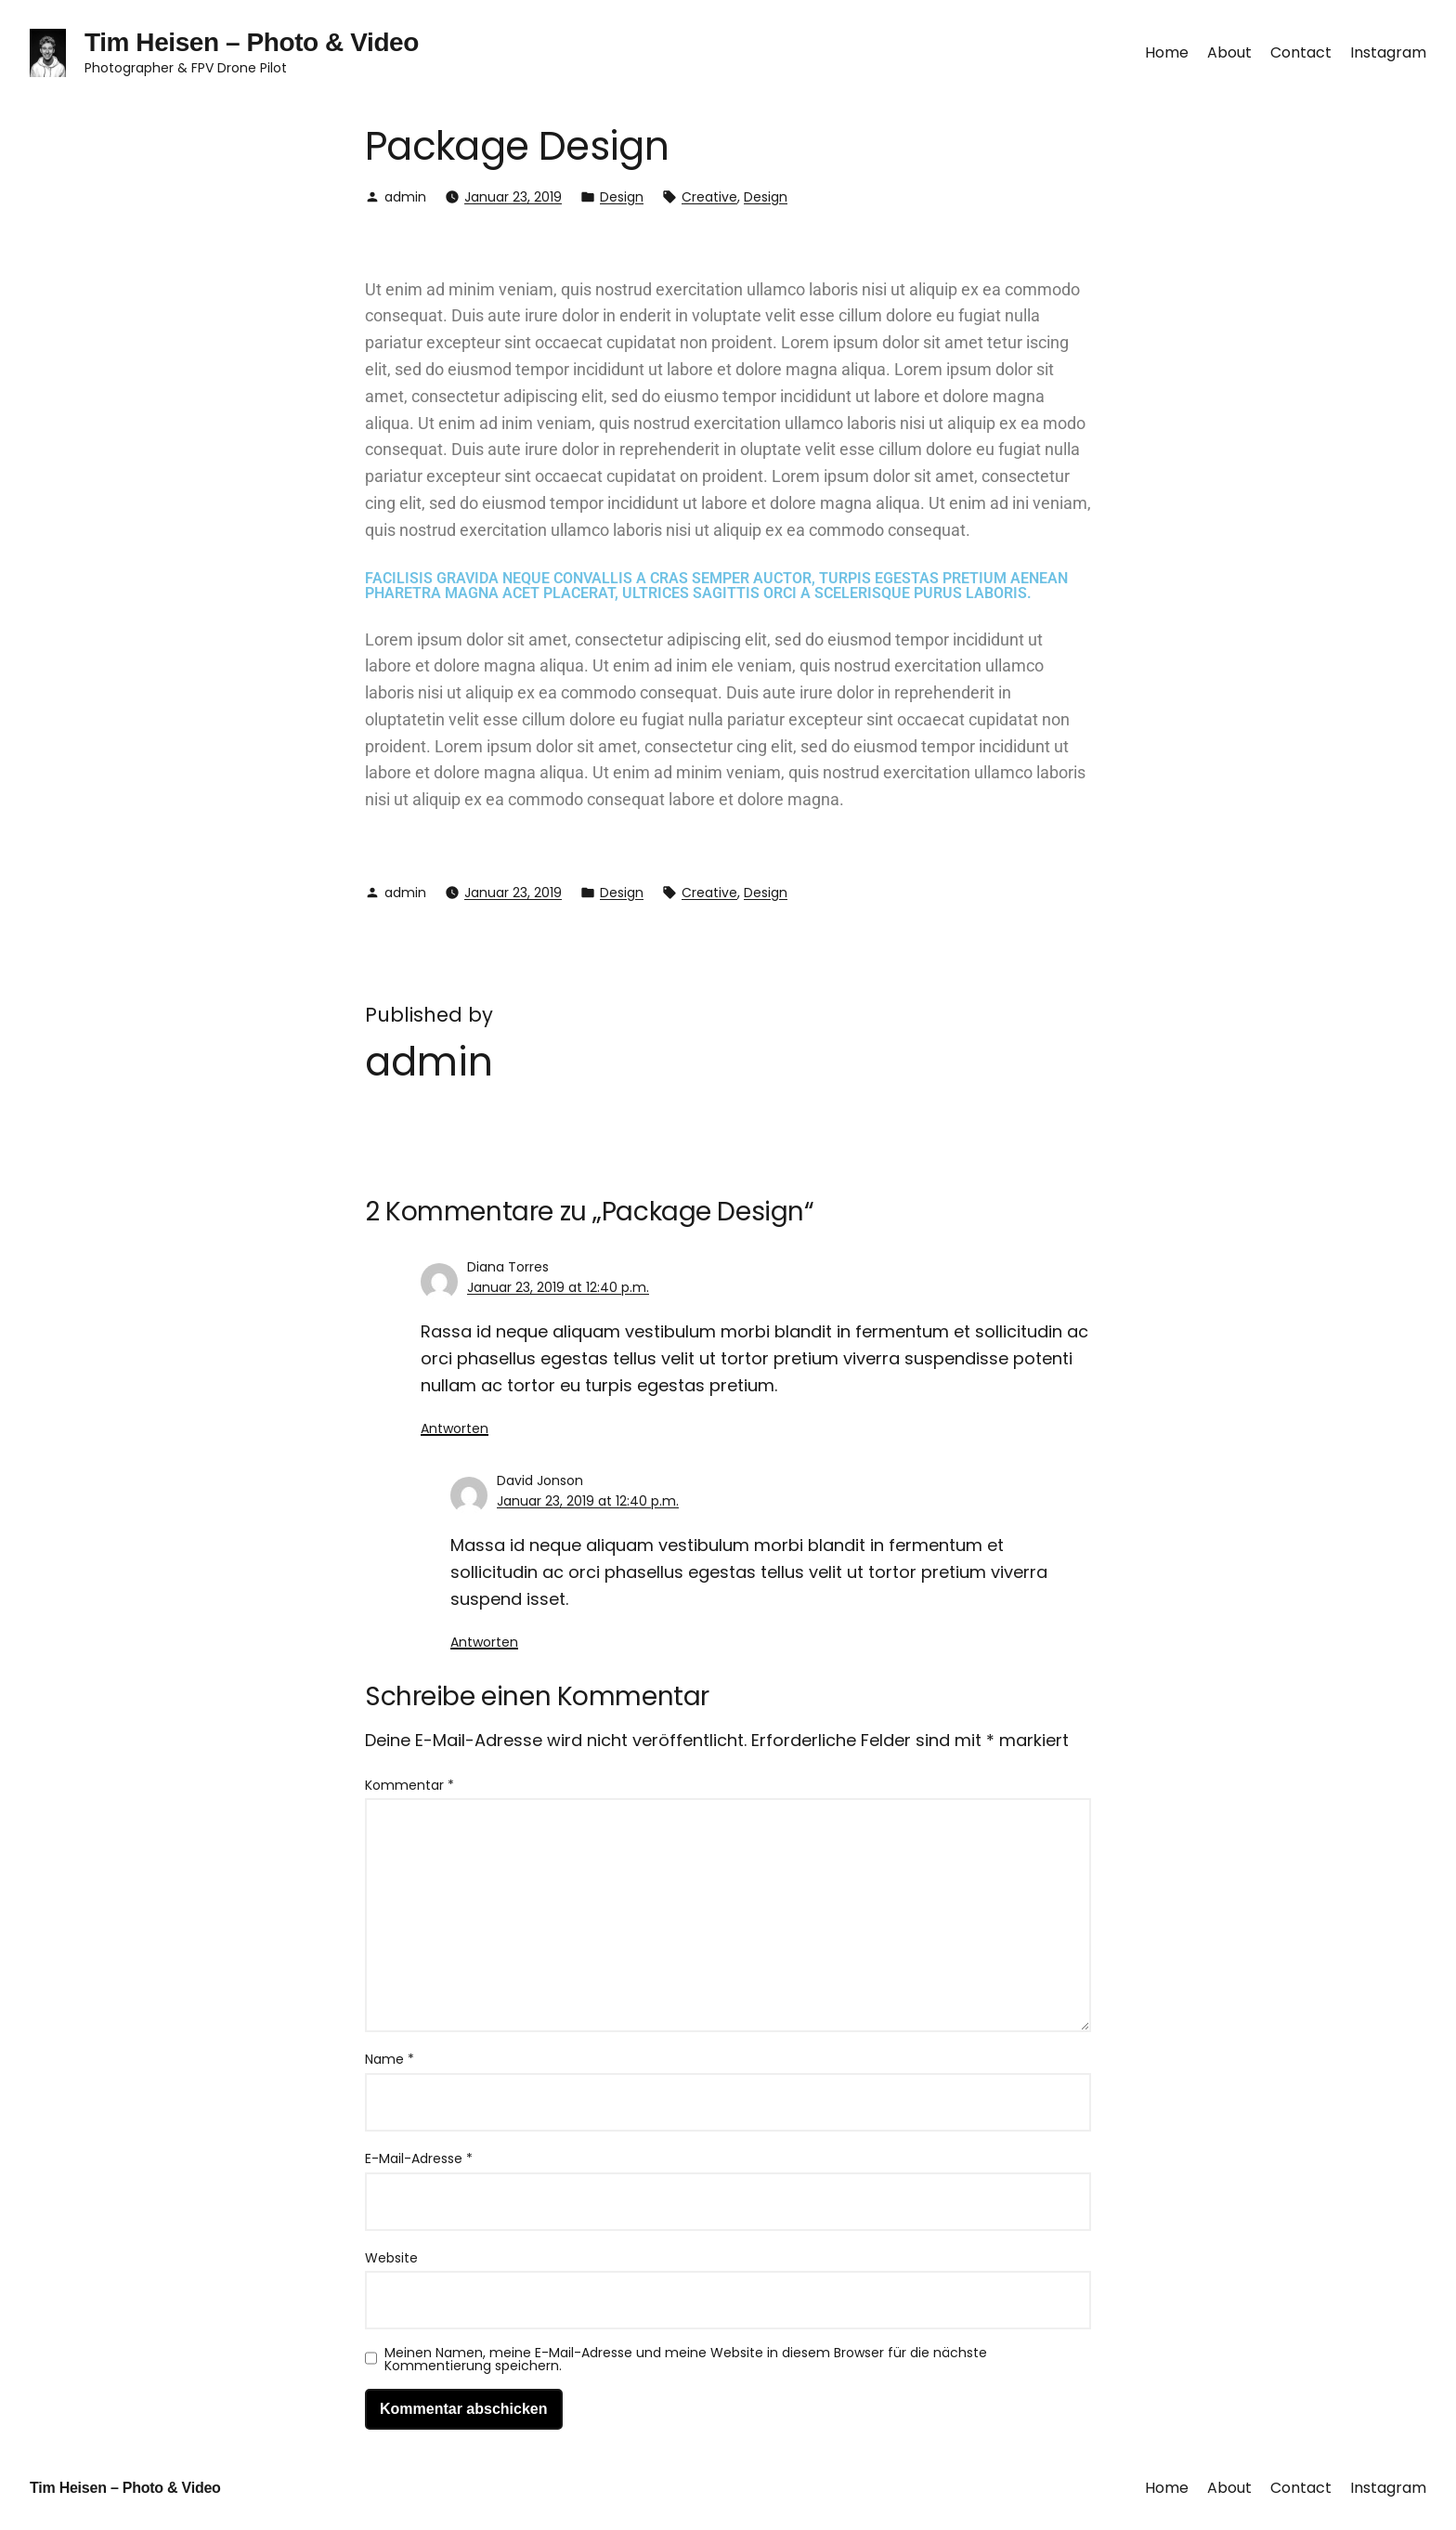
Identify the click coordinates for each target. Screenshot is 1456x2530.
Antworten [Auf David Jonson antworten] (484, 1642)
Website (391, 2258)
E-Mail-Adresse (419, 2158)
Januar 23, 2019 (513, 197)
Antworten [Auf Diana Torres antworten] (454, 1428)
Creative (709, 197)
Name (389, 2059)
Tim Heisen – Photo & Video (251, 42)
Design (622, 197)
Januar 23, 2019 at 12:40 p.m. (558, 1287)
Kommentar (409, 1785)
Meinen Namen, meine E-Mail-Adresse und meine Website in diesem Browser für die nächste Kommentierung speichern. (685, 2359)
